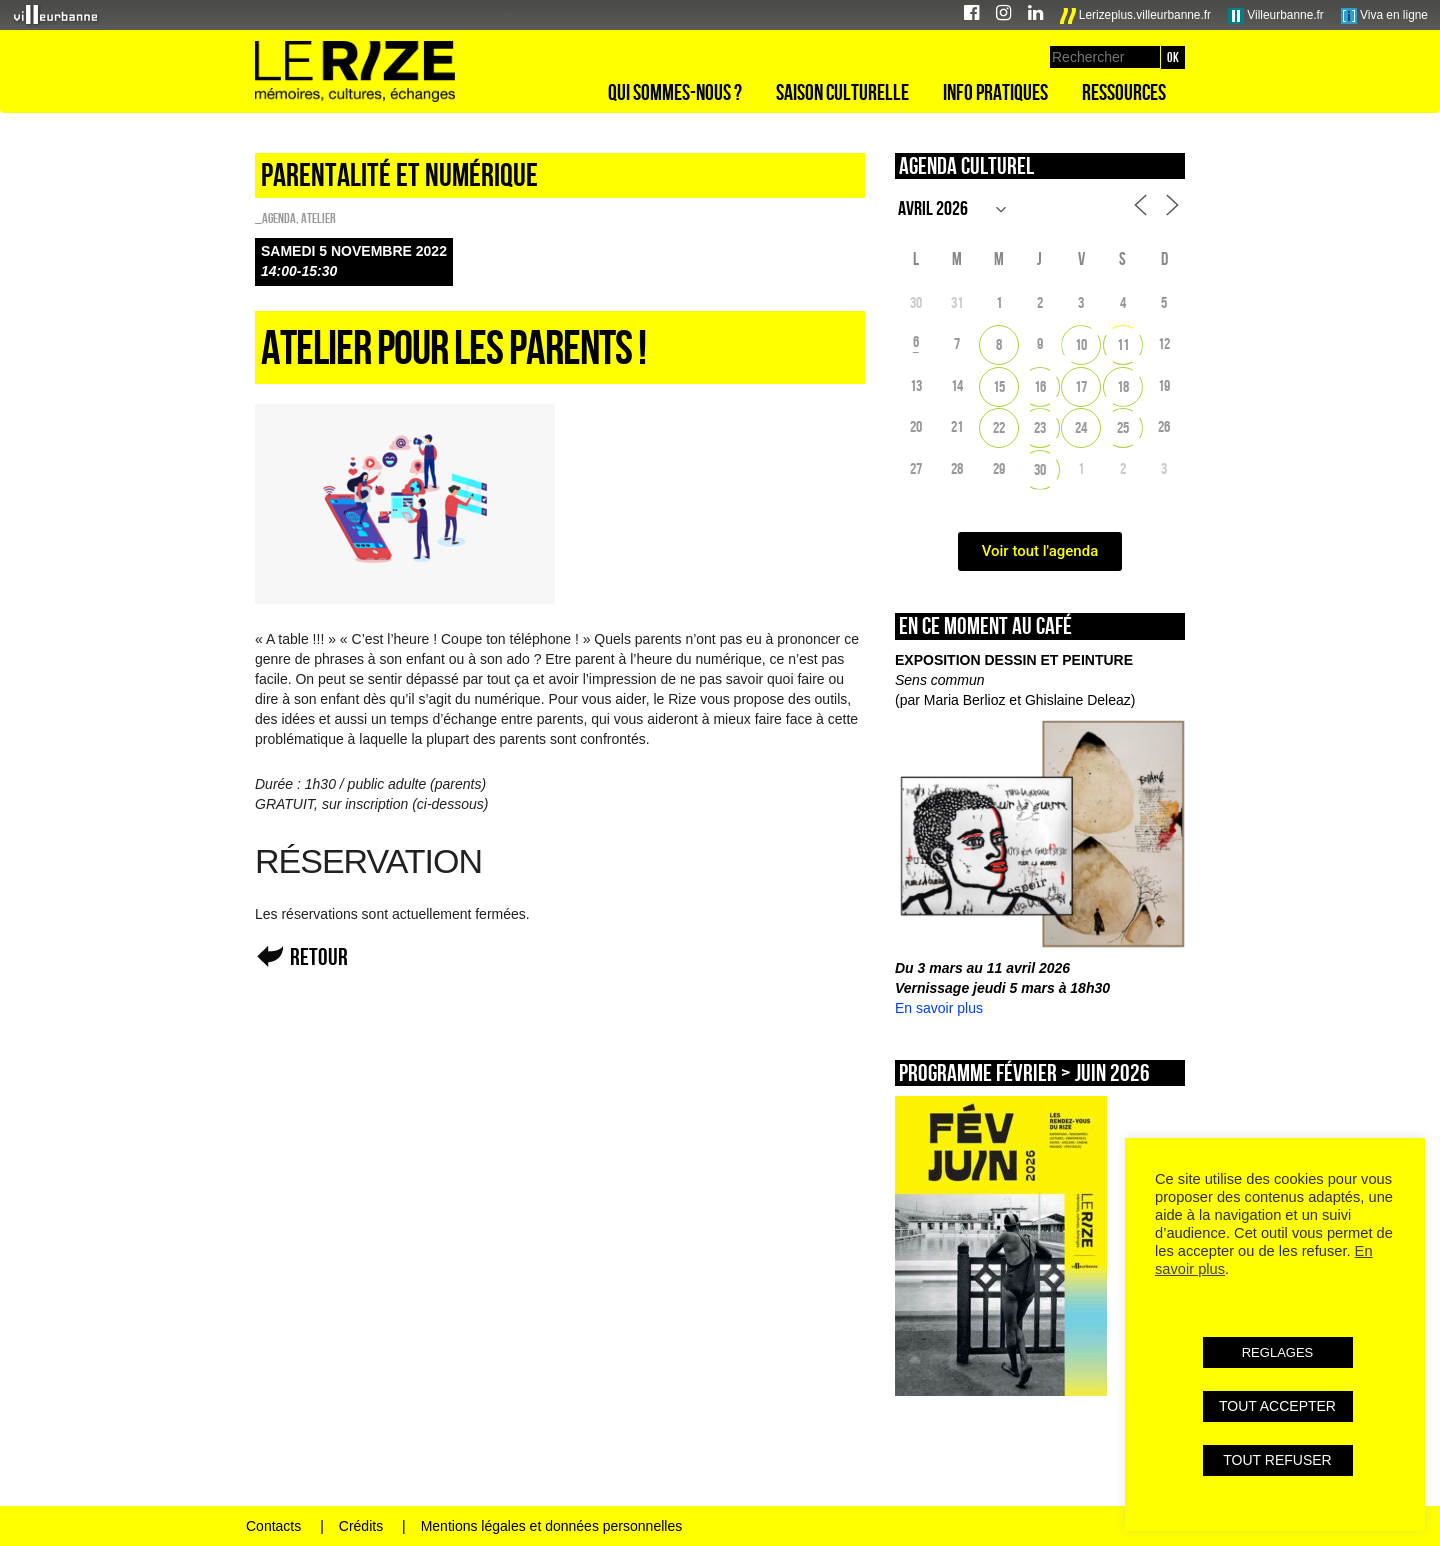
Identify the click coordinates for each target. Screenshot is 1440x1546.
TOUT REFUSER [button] (1277, 1460)
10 (1081, 344)
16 (1040, 386)
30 (1040, 469)
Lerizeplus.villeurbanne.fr (1136, 16)
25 (1123, 427)
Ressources (1124, 92)
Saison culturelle (842, 92)
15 (999, 386)
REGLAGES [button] (1278, 1352)
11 (1123, 344)
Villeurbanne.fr (1276, 16)
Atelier (318, 218)
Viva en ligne (1384, 16)
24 (1081, 427)
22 (999, 427)
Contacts (273, 1526)
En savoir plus (939, 1008)
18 (1123, 386)
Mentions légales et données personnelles (552, 1526)
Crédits (361, 1526)
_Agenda (275, 218)
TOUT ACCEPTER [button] (1277, 1406)
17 (1081, 386)
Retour (319, 956)
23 (1040, 427)
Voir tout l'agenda (1040, 551)
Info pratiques (995, 92)
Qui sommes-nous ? (675, 92)
